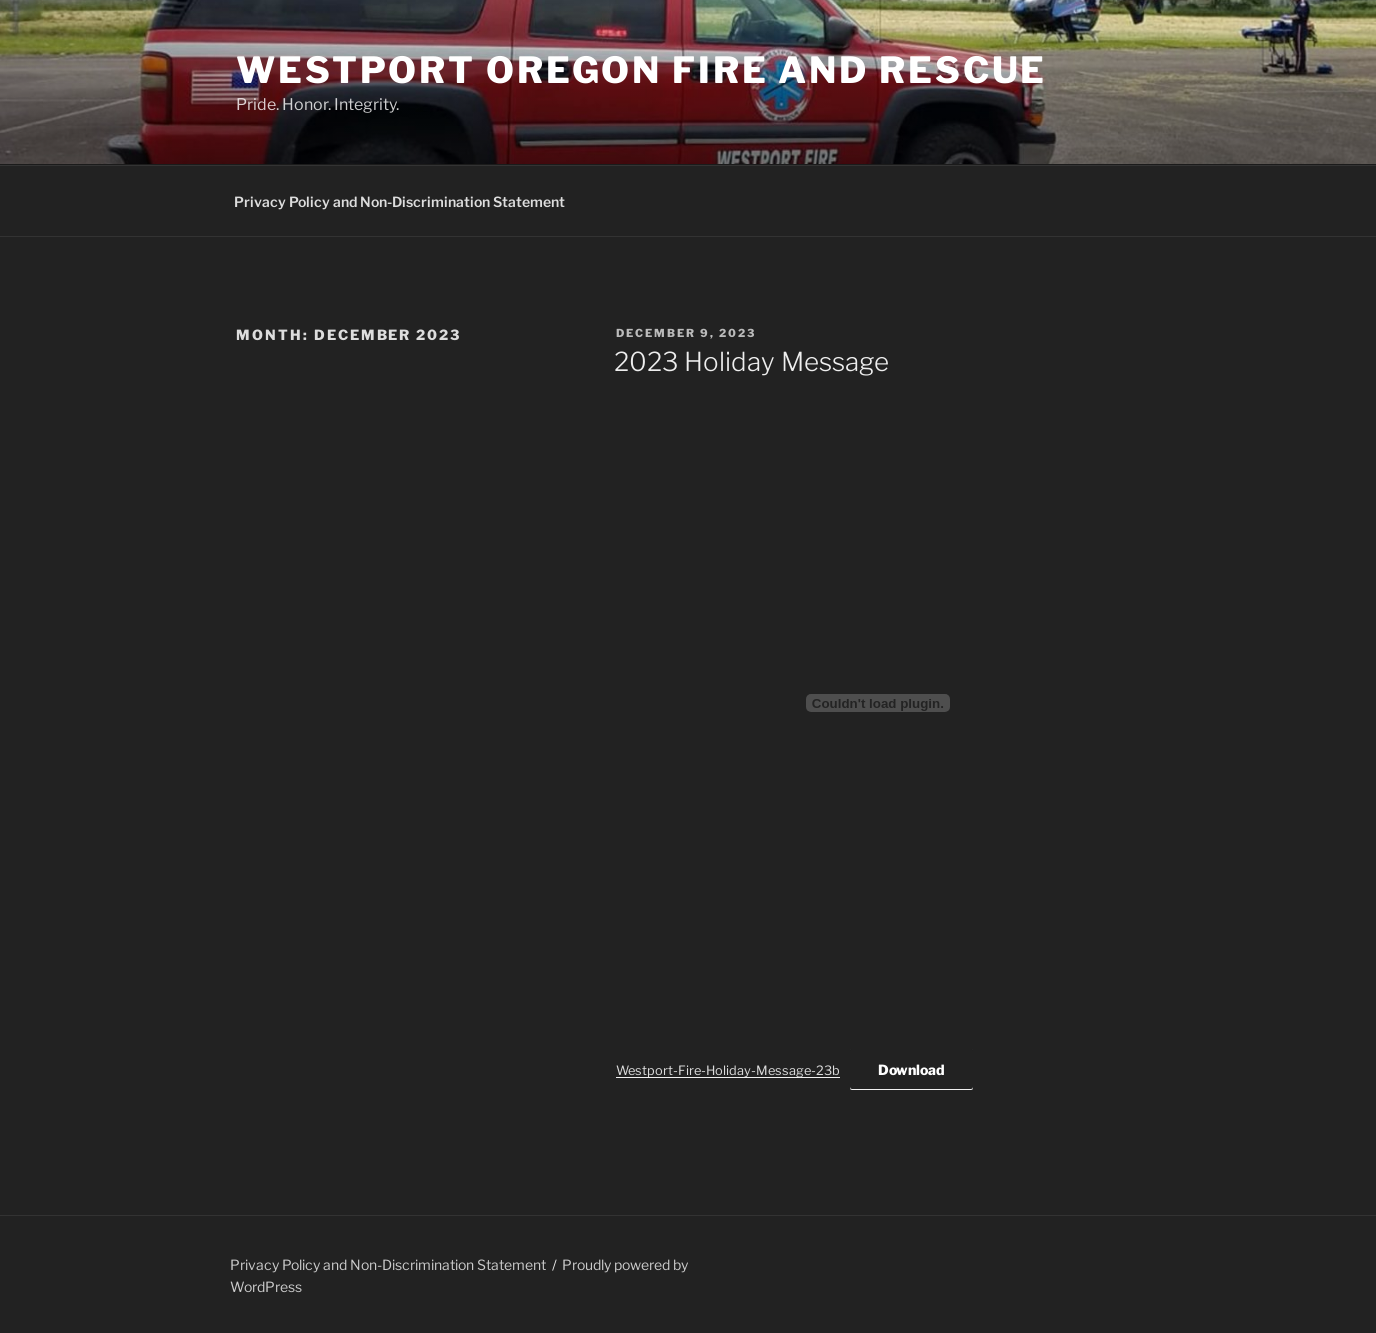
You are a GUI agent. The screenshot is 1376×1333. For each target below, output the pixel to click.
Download (911, 1069)
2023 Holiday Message (751, 361)
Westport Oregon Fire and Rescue (641, 70)
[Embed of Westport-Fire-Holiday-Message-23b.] (878, 703)
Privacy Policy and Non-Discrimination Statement (399, 201)
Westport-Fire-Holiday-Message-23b (728, 1070)
